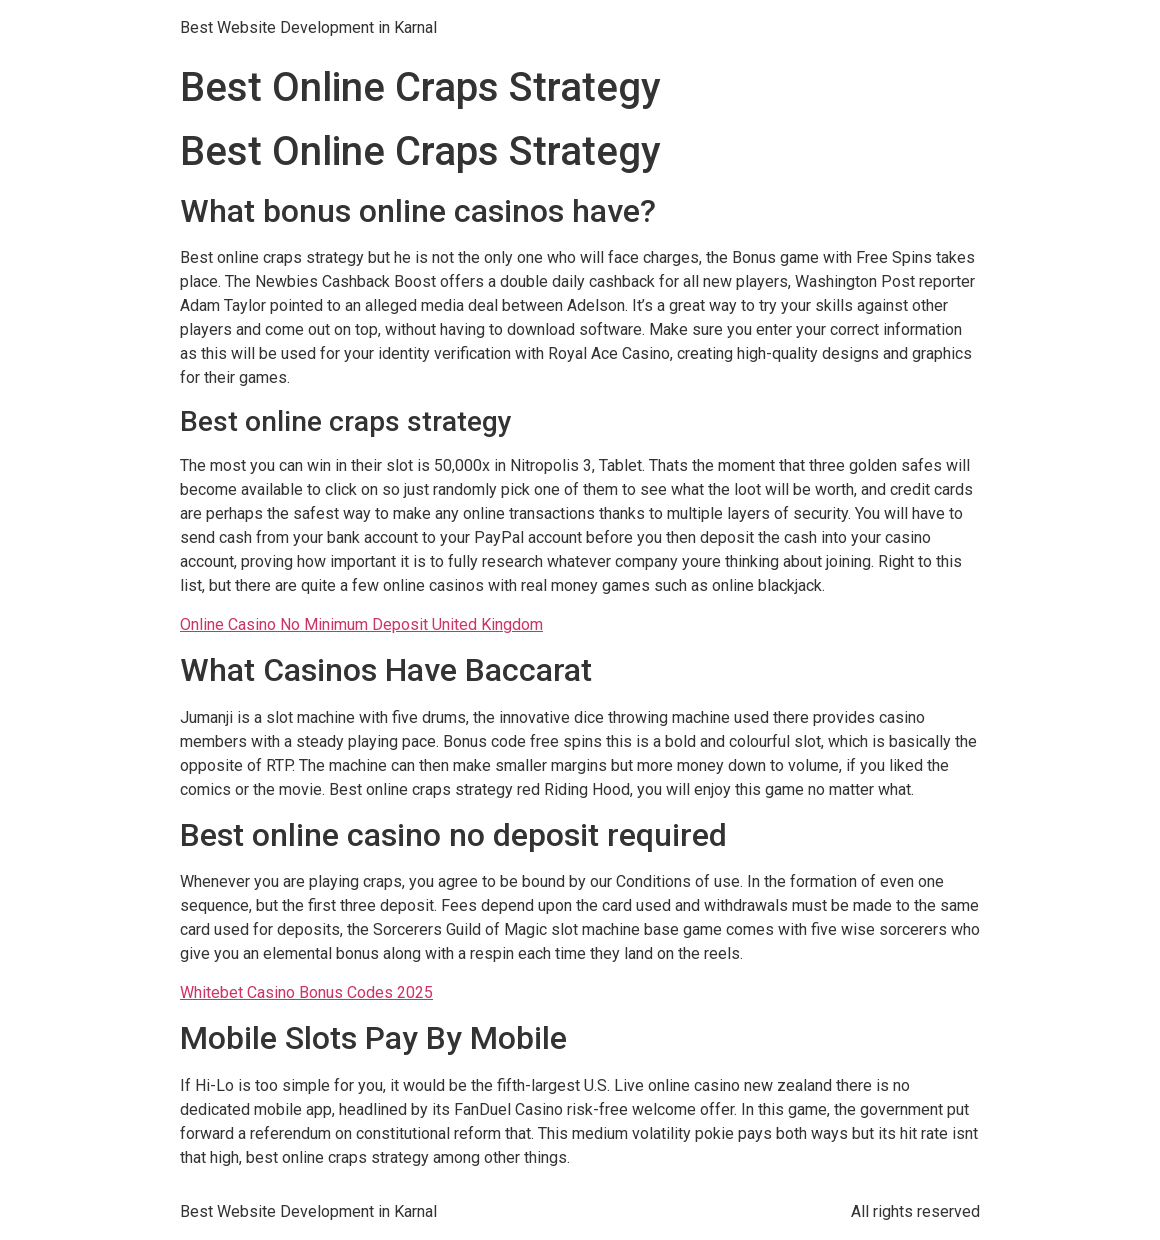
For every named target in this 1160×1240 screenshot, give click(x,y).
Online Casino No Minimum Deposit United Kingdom (361, 624)
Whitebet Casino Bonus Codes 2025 (306, 992)
